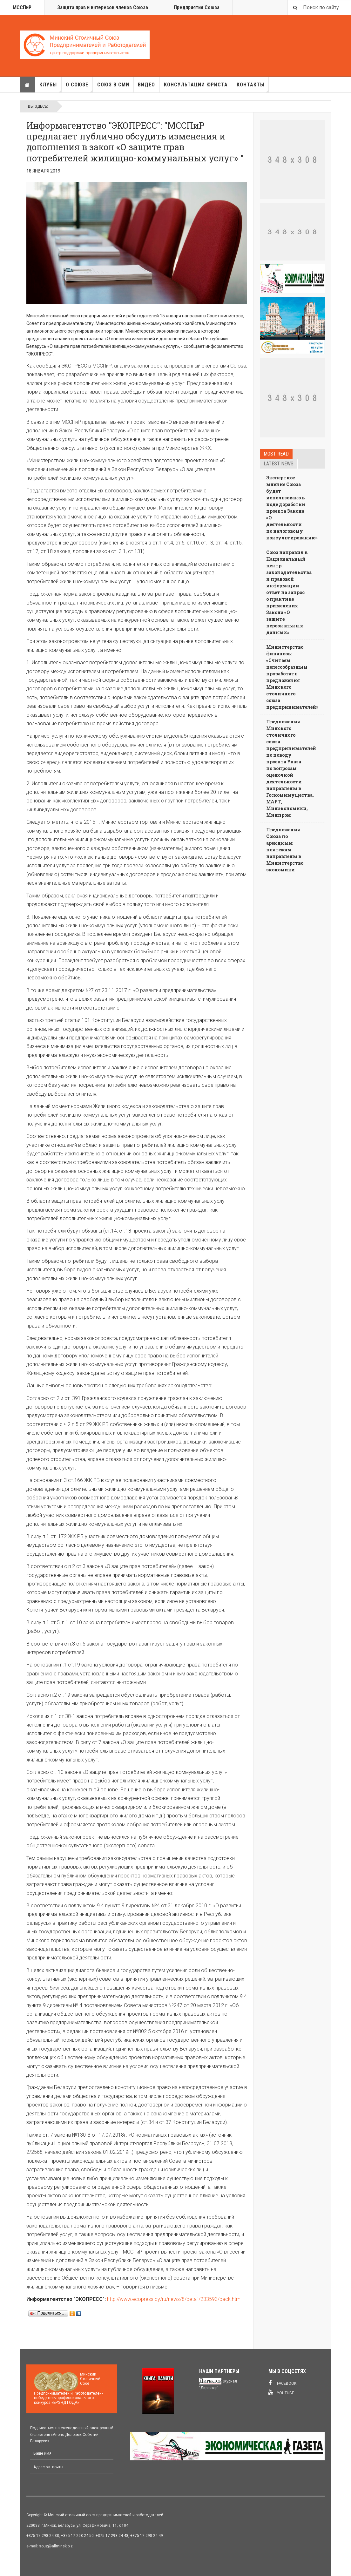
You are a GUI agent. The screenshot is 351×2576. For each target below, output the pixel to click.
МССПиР (22, 7)
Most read (276, 454)
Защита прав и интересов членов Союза (102, 7)
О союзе (79, 87)
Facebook (282, 2383)
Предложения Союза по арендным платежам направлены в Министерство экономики (284, 850)
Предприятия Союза (196, 7)
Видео (146, 85)
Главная (27, 84)
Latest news (279, 464)
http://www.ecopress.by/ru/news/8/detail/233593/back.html (174, 2299)
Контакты (253, 87)
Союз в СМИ (113, 85)
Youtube (281, 2392)
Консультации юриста (196, 85)
